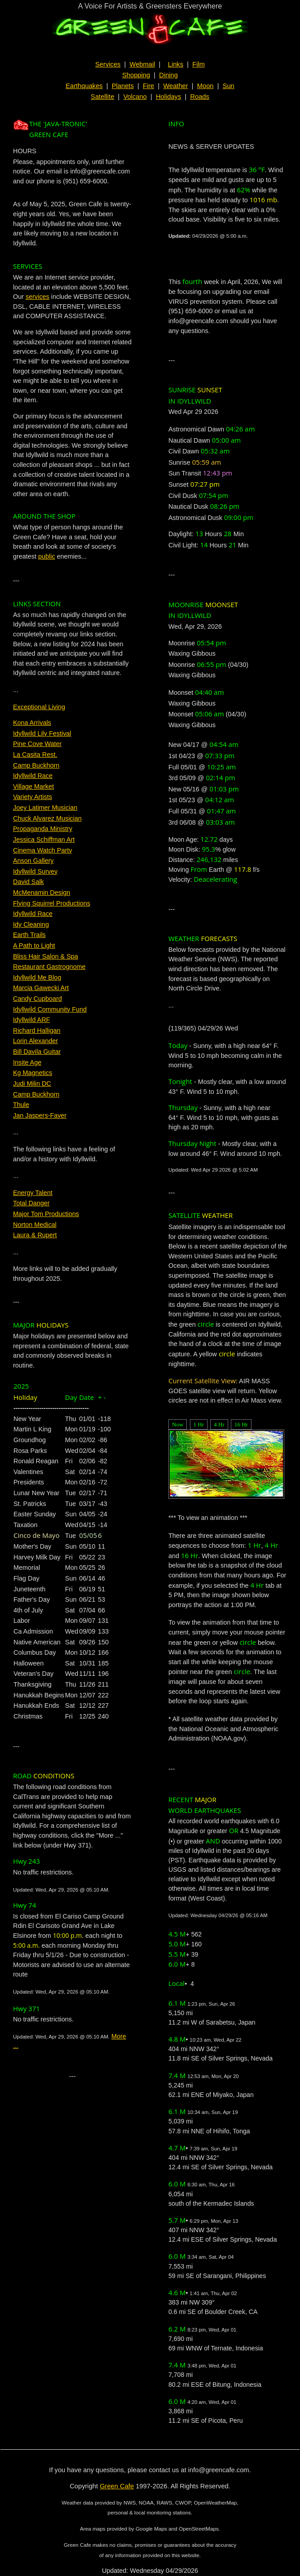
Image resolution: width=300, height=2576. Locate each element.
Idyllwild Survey (35, 871)
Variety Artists (32, 796)
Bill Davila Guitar (37, 1051)
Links (175, 64)
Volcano (135, 96)
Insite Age (27, 1062)
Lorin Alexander (35, 1040)
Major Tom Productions (46, 1213)
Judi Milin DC (32, 1083)
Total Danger (31, 1203)
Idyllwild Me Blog (37, 977)
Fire (148, 85)
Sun (228, 85)
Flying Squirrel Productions (51, 903)
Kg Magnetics (32, 1072)
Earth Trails (29, 934)
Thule (21, 1104)
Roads (199, 96)
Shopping (136, 75)
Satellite (102, 96)
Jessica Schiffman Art (44, 839)
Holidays (168, 96)
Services (107, 64)
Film (198, 64)
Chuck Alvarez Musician (47, 818)
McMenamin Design (41, 892)
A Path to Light (34, 945)
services (37, 296)
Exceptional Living (39, 707)
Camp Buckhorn (36, 765)
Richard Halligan (37, 1030)
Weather (175, 85)
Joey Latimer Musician (45, 807)
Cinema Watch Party (42, 850)
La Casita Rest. (35, 754)
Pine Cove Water (37, 743)
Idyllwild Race (33, 775)
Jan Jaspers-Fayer (39, 1115)
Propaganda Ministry (42, 828)
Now (177, 1424)
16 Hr (241, 1424)
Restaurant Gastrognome (49, 966)
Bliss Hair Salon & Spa (45, 956)
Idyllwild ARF (31, 1019)
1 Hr (199, 1424)
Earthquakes (84, 85)
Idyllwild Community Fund (50, 1009)
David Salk (28, 881)
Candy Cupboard (37, 998)
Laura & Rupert (35, 1235)
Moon (205, 85)
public (46, 556)
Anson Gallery (33, 860)
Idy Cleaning (31, 924)
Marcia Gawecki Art (41, 987)
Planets (123, 85)
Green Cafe (117, 2486)
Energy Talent (33, 1192)
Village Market (33, 786)
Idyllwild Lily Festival (42, 733)
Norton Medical (35, 1224)
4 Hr (219, 1424)
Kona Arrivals (32, 722)
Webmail (142, 64)
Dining (168, 75)
